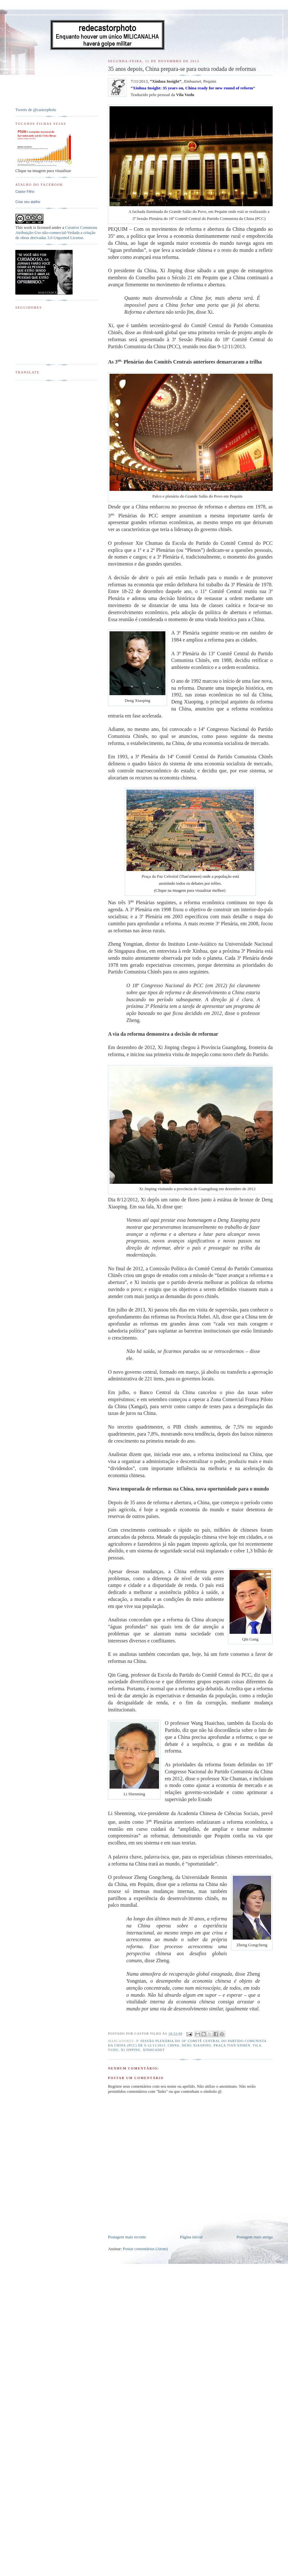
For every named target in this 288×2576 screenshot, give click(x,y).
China (173, 2045)
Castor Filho (24, 191)
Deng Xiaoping (196, 2045)
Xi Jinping (131, 2050)
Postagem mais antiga (255, 2236)
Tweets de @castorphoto (35, 109)
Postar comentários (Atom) (145, 2248)
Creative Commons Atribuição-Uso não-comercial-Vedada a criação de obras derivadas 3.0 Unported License (56, 232)
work (28, 227)
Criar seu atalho (27, 202)
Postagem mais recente (127, 2236)
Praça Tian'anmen (232, 2045)
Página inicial (191, 2236)
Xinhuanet (154, 2050)
